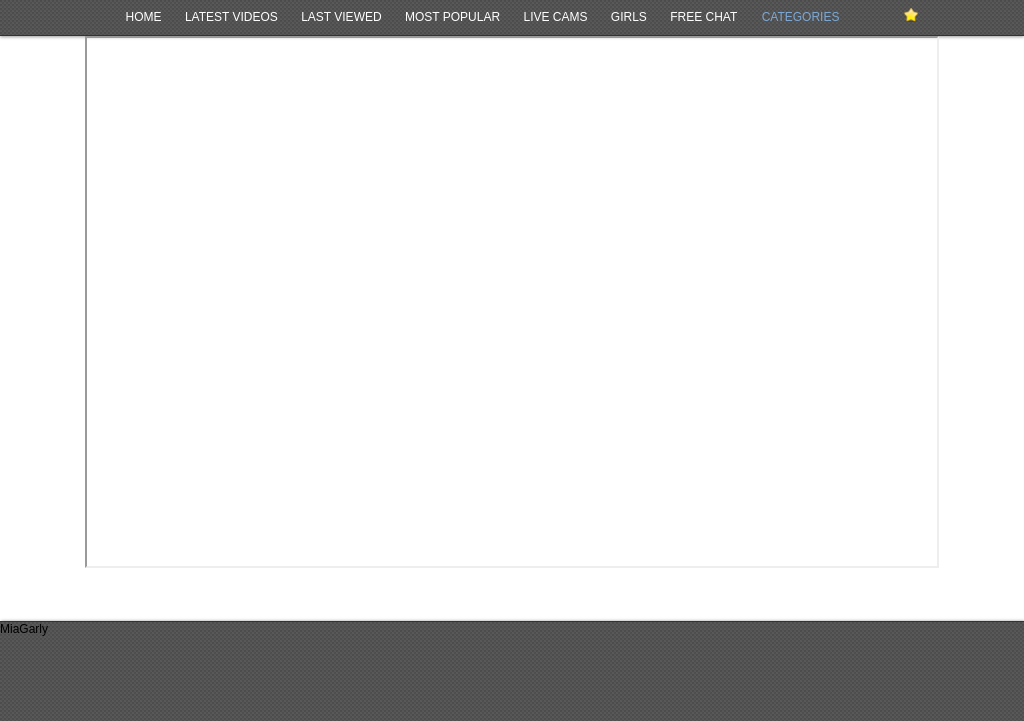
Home (144, 17)
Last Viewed (341, 17)
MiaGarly (24, 629)
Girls (629, 17)
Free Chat (703, 17)
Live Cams (555, 17)
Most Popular (452, 17)
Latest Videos (231, 17)
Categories (801, 17)
